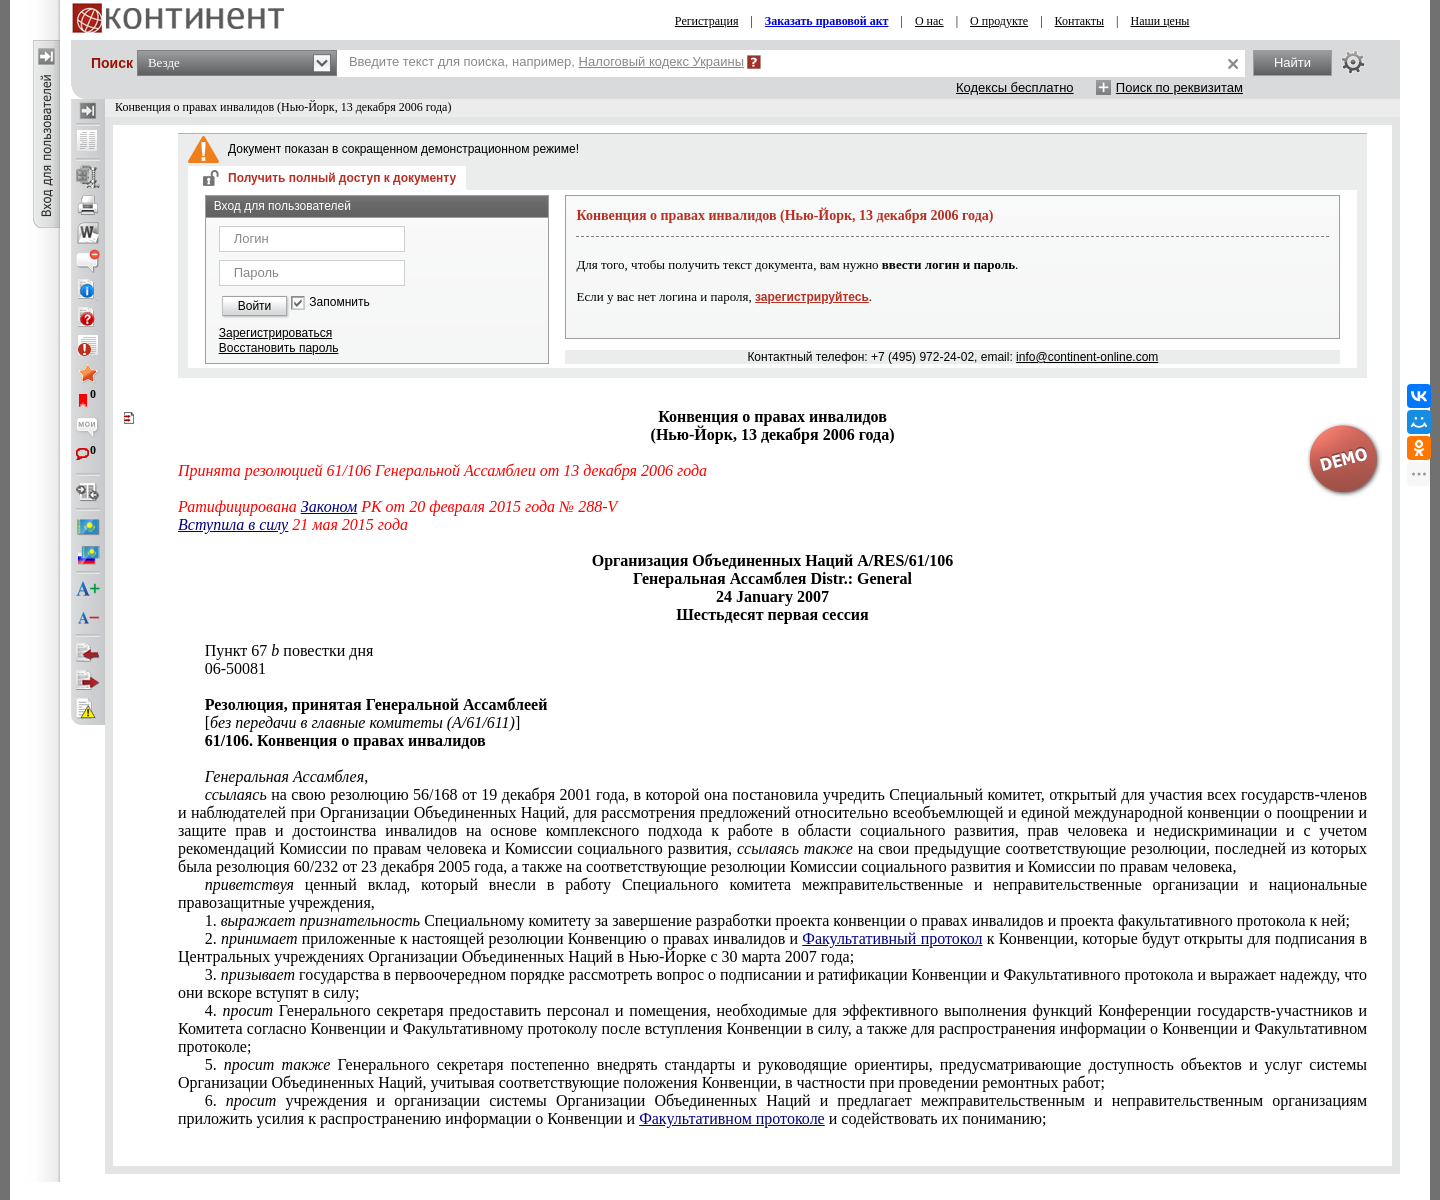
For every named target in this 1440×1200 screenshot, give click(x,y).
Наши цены (1160, 21)
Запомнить (339, 302)
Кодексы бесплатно (1015, 87)
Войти (255, 306)
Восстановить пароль (279, 348)
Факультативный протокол (892, 938)
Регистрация (707, 21)
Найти (1292, 62)
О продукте (999, 21)
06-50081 (235, 668)
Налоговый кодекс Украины (662, 61)
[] (363, 722)
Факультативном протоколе (732, 1118)
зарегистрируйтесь (812, 297)
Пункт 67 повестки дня (289, 650)
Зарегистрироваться (275, 333)
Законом (329, 506)
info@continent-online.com (1087, 357)
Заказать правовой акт (827, 21)
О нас (929, 21)
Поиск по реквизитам (1179, 87)
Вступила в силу (233, 524)
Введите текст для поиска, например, (546, 61)
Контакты (1080, 21)
